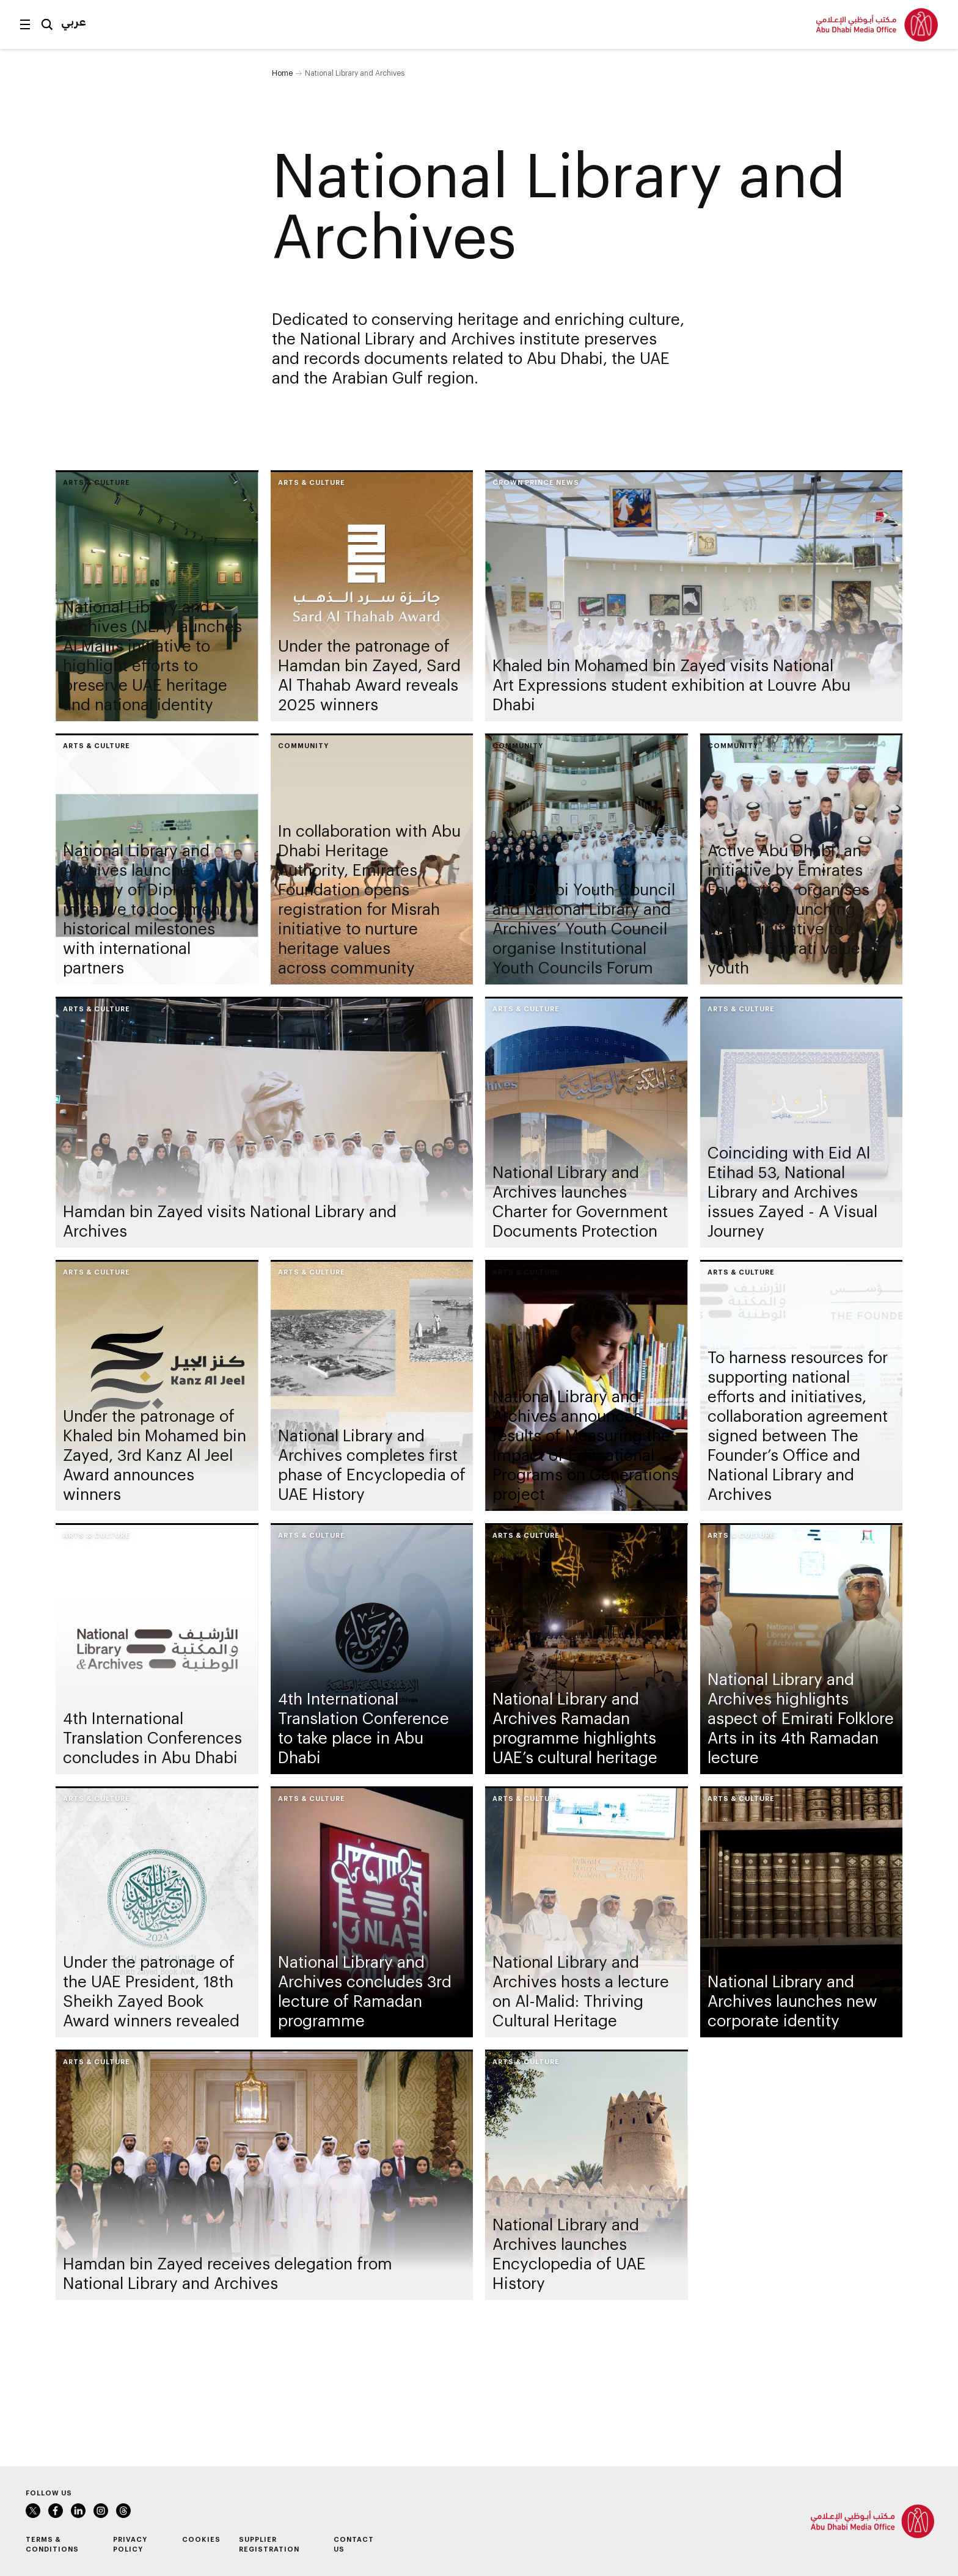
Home (282, 72)
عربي (73, 21)
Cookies (201, 2539)
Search (47, 24)
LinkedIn (78, 2510)
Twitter (33, 2510)
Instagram (100, 2510)
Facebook (55, 2510)
